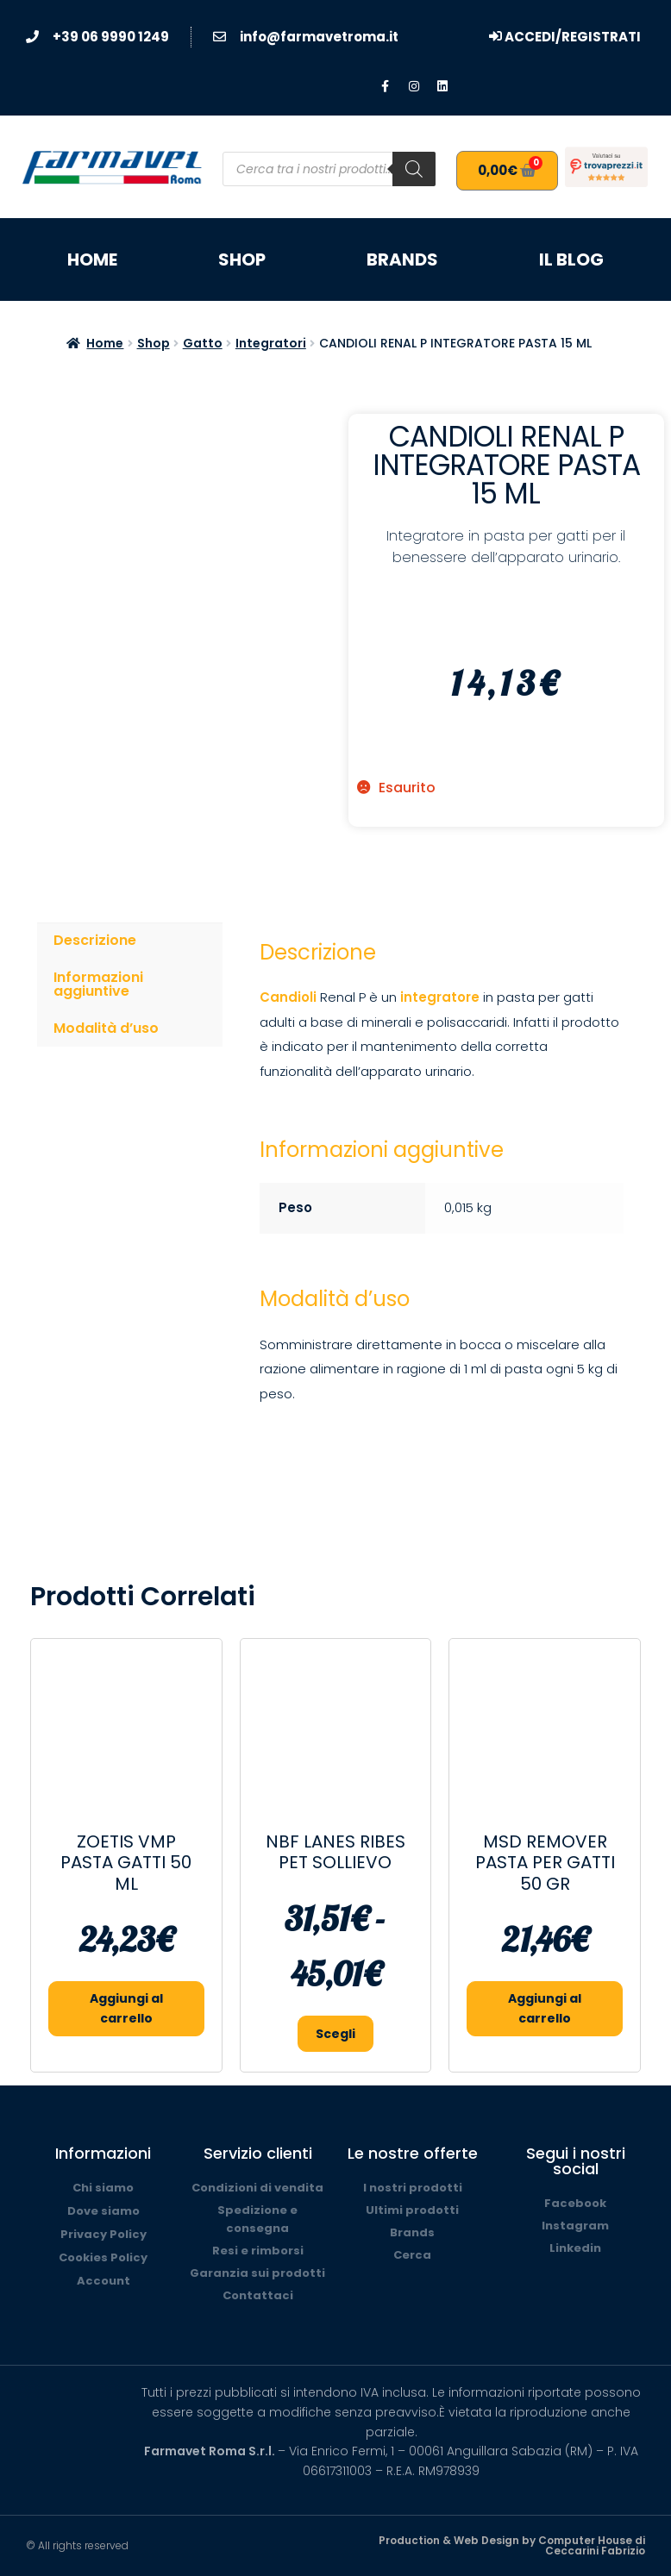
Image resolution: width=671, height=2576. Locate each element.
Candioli (288, 997)
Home (92, 259)
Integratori (270, 343)
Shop (242, 259)
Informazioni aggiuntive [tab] (98, 984)
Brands (402, 259)
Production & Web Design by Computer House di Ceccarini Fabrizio (512, 2545)
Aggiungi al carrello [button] (126, 2008)
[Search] (414, 169)
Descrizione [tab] (94, 940)
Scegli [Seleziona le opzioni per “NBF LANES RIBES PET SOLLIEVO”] (335, 2033)
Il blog (571, 259)
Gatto (203, 343)
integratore (438, 997)
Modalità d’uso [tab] (106, 1028)
